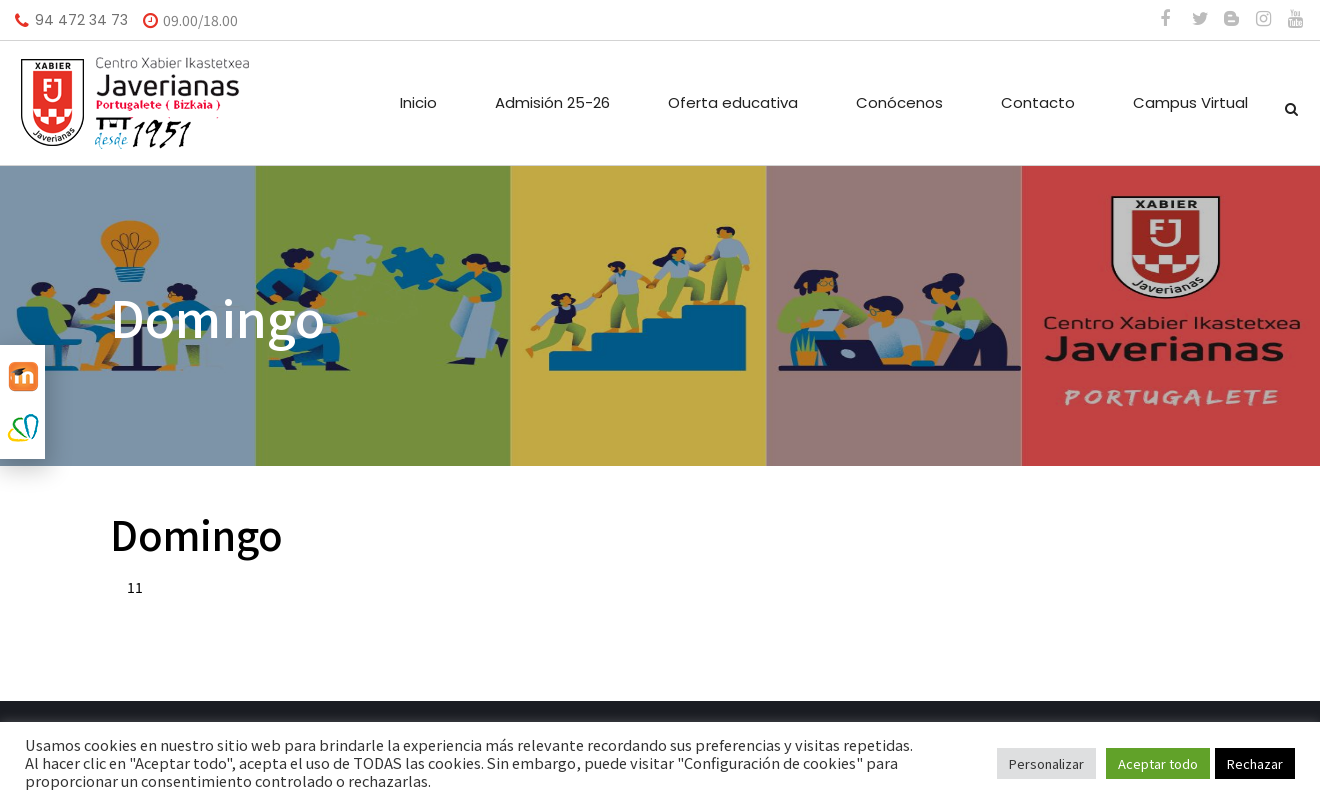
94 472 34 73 (81, 20)
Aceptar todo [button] (1158, 763)
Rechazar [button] (1255, 763)
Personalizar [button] (1046, 763)
